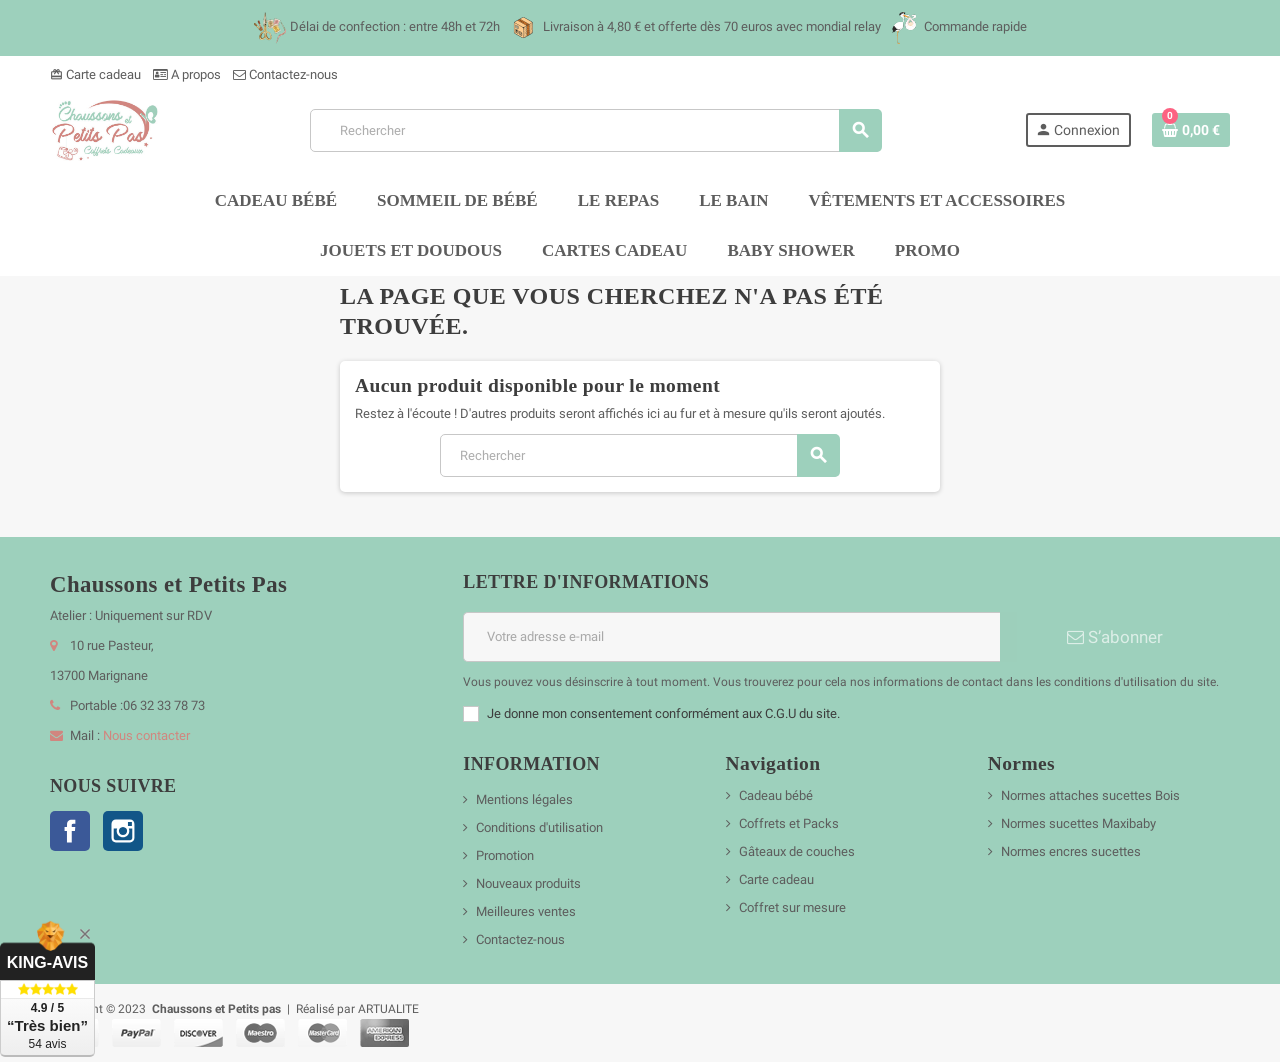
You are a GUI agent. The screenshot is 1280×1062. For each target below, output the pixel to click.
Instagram (123, 831)
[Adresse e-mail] (731, 637)
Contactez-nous (285, 74)
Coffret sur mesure (792, 907)
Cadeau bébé (776, 795)
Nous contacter (146, 735)
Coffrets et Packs (789, 823)
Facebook (70, 831)
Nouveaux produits (528, 883)
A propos (187, 74)
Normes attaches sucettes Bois (1090, 795)
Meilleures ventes (526, 911)
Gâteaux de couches (797, 851)
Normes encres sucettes (1071, 851)
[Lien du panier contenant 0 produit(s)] (1191, 130)
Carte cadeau (95, 74)
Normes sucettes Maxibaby (1078, 823)
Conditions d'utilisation (539, 827)
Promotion (505, 855)
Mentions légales (524, 799)
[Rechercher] (595, 130)
